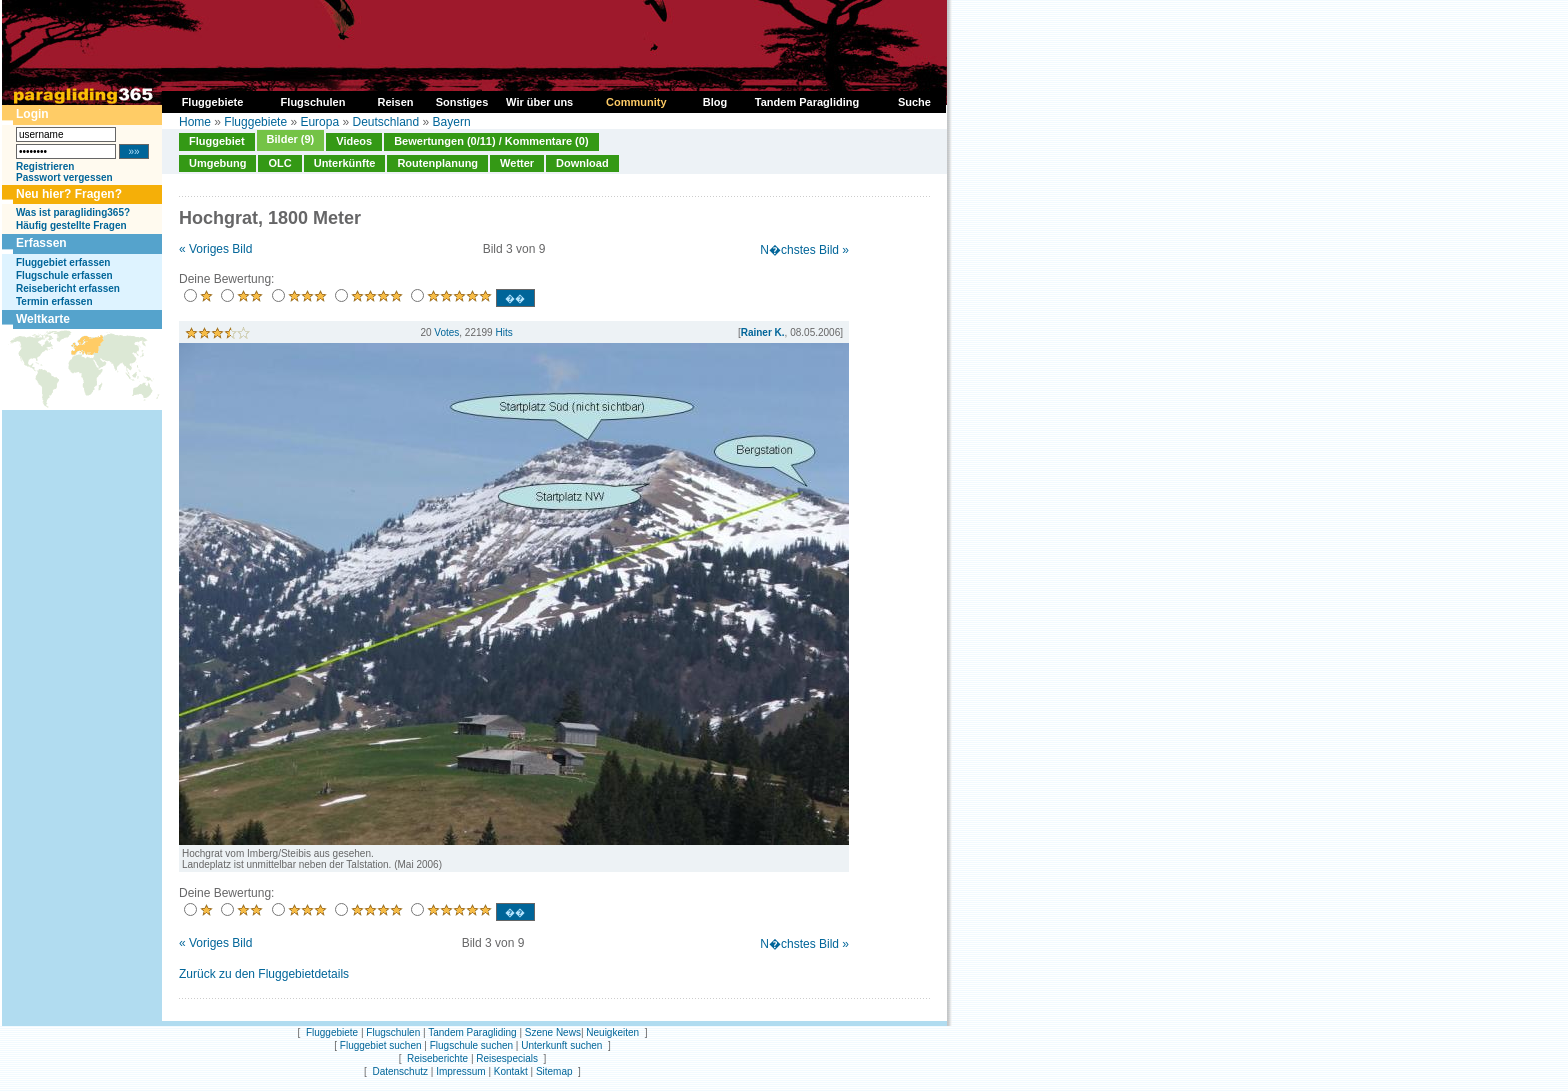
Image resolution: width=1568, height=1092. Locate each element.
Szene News (553, 1032)
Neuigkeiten (612, 1032)
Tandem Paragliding (472, 1032)
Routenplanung (437, 163)
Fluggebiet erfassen (63, 262)
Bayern (452, 122)
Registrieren (45, 166)
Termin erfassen (54, 301)
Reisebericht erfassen (68, 288)
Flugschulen (393, 1032)
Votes (446, 332)
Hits (503, 332)
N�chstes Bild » (804, 250)
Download (582, 163)
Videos (354, 141)
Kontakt (511, 1071)
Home (195, 122)
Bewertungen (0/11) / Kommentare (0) (491, 141)
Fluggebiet (217, 141)
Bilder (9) (291, 139)
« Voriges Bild (215, 249)
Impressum (460, 1071)
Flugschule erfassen (64, 275)
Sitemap (554, 1071)
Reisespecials (507, 1058)
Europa (319, 122)
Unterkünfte (345, 163)
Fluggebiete (255, 122)
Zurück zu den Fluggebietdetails (264, 974)
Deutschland (385, 122)
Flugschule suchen (471, 1045)
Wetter (517, 163)
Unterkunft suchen (561, 1045)
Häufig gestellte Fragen (71, 225)
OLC (279, 163)
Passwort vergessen (64, 177)
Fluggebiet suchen (381, 1045)
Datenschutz (400, 1071)
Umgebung (217, 163)
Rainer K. (763, 332)
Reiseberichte (437, 1058)
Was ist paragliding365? (73, 212)
